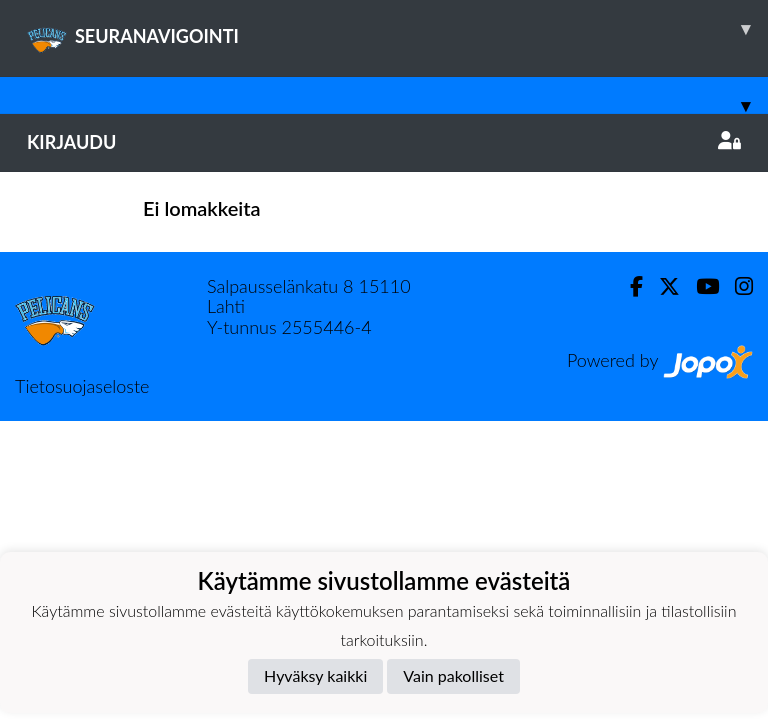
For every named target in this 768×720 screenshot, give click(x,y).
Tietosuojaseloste (82, 386)
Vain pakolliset (453, 675)
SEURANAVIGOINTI (397, 29)
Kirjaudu (384, 142)
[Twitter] (661, 286)
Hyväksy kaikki (315, 675)
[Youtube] (699, 286)
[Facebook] (628, 286)
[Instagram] (736, 286)
